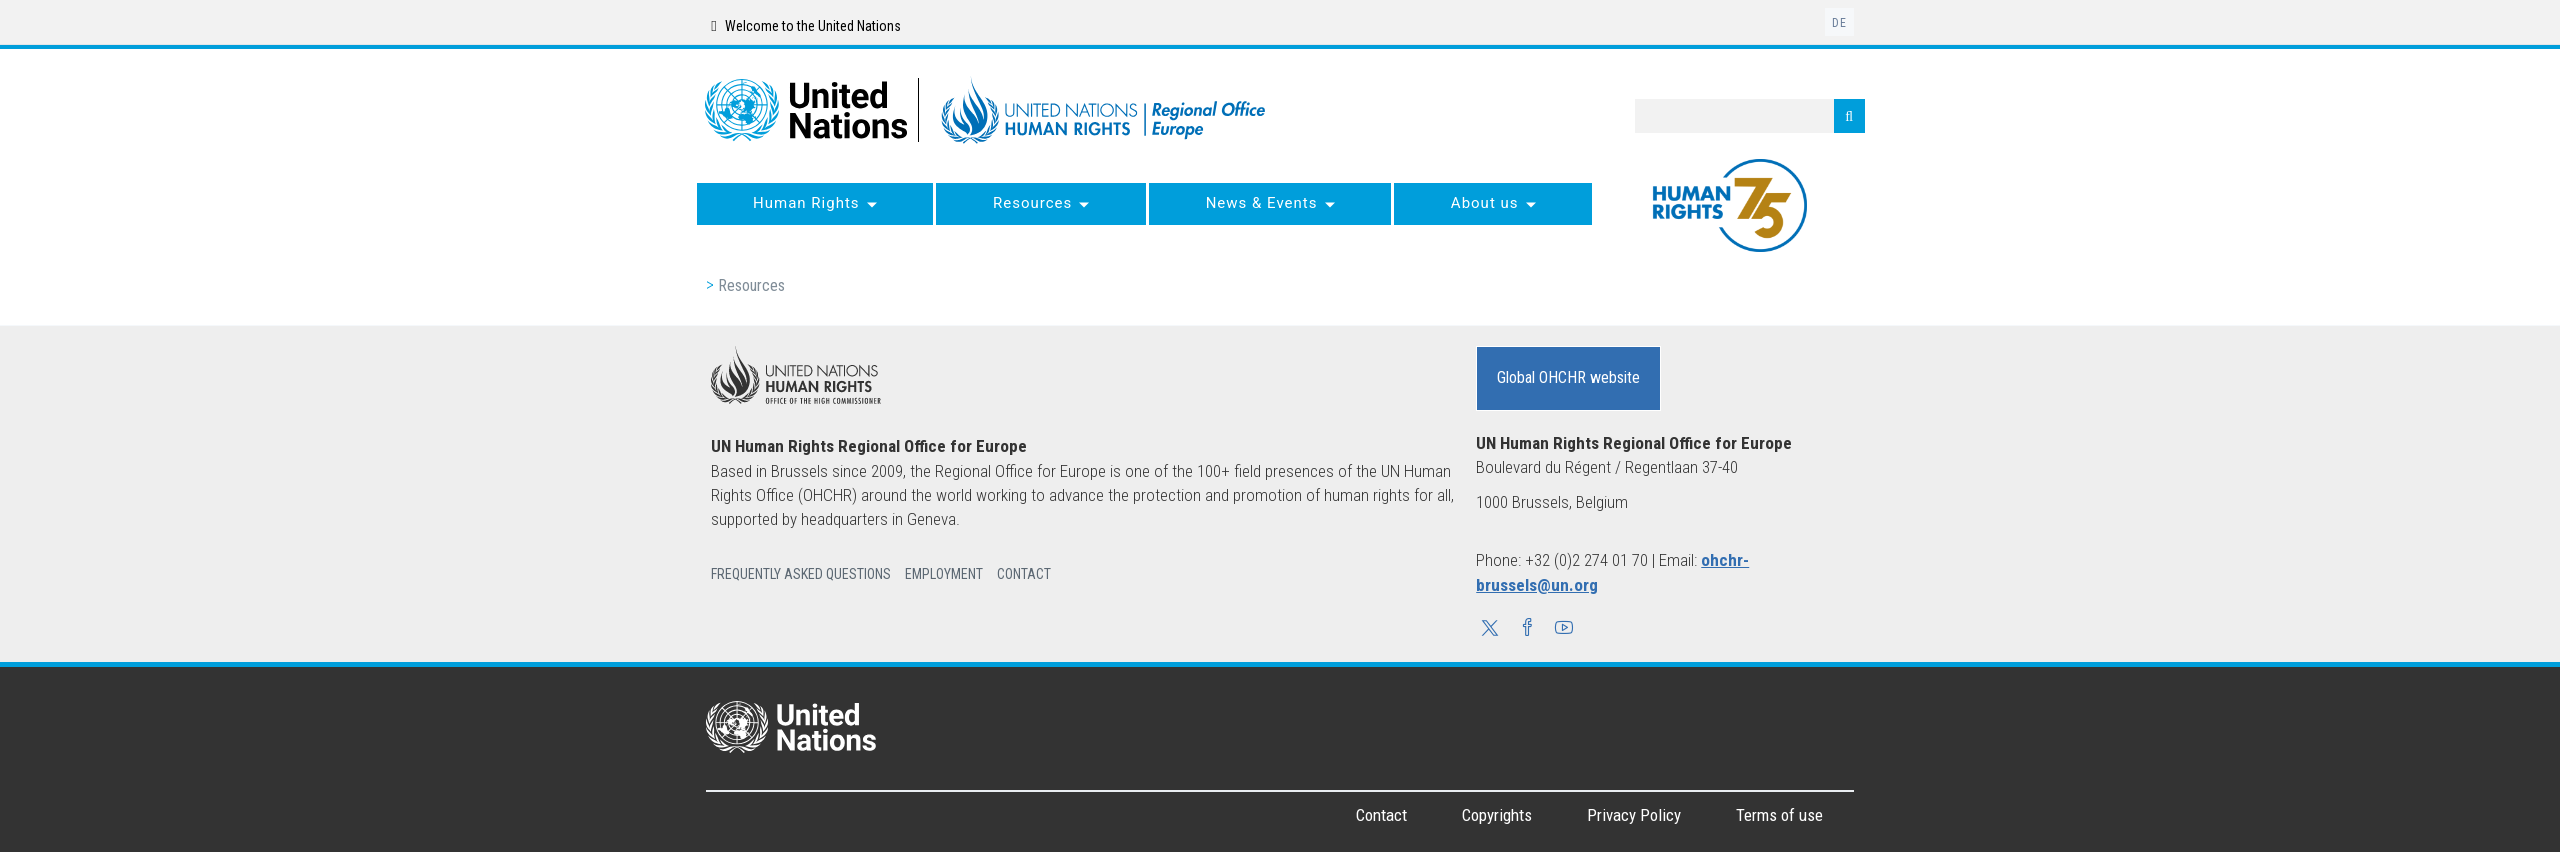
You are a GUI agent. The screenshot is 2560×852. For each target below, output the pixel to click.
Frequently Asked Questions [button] (801, 574)
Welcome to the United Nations (805, 26)
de (1839, 23)
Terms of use (1779, 815)
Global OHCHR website (1568, 377)
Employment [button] (944, 574)
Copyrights (1497, 815)
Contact (1381, 815)
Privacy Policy (1634, 815)
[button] (1490, 630)
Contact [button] (1024, 574)
